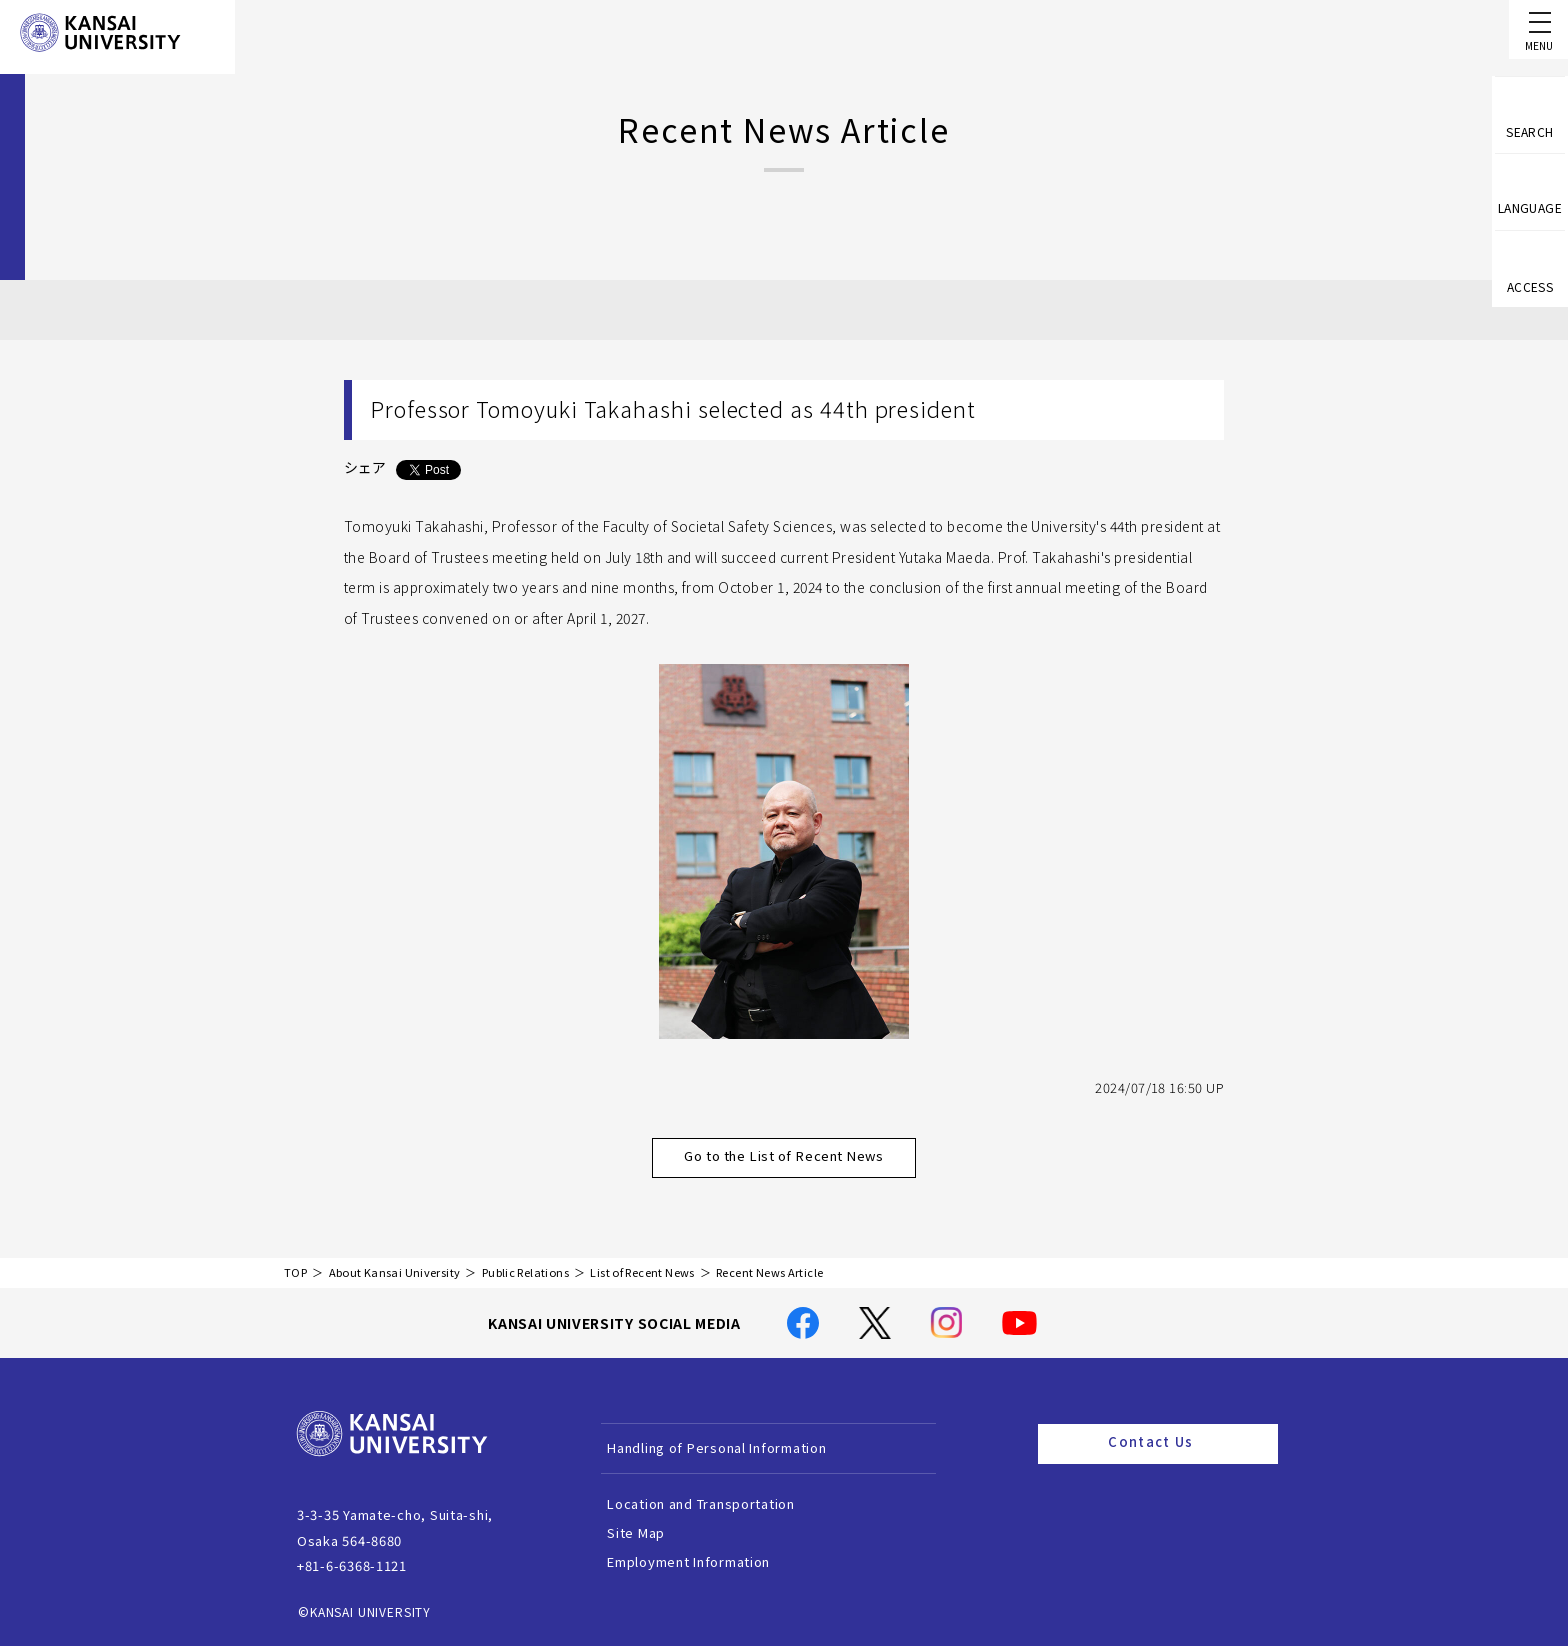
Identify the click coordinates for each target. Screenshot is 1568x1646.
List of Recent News (642, 1272)
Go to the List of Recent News (806, 1157)
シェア (365, 467)
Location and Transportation (723, 1503)
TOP (295, 1272)
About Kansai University (395, 1272)
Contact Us (1185, 1443)
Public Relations (525, 1272)
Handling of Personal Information (738, 1447)
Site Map (658, 1532)
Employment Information (710, 1561)
